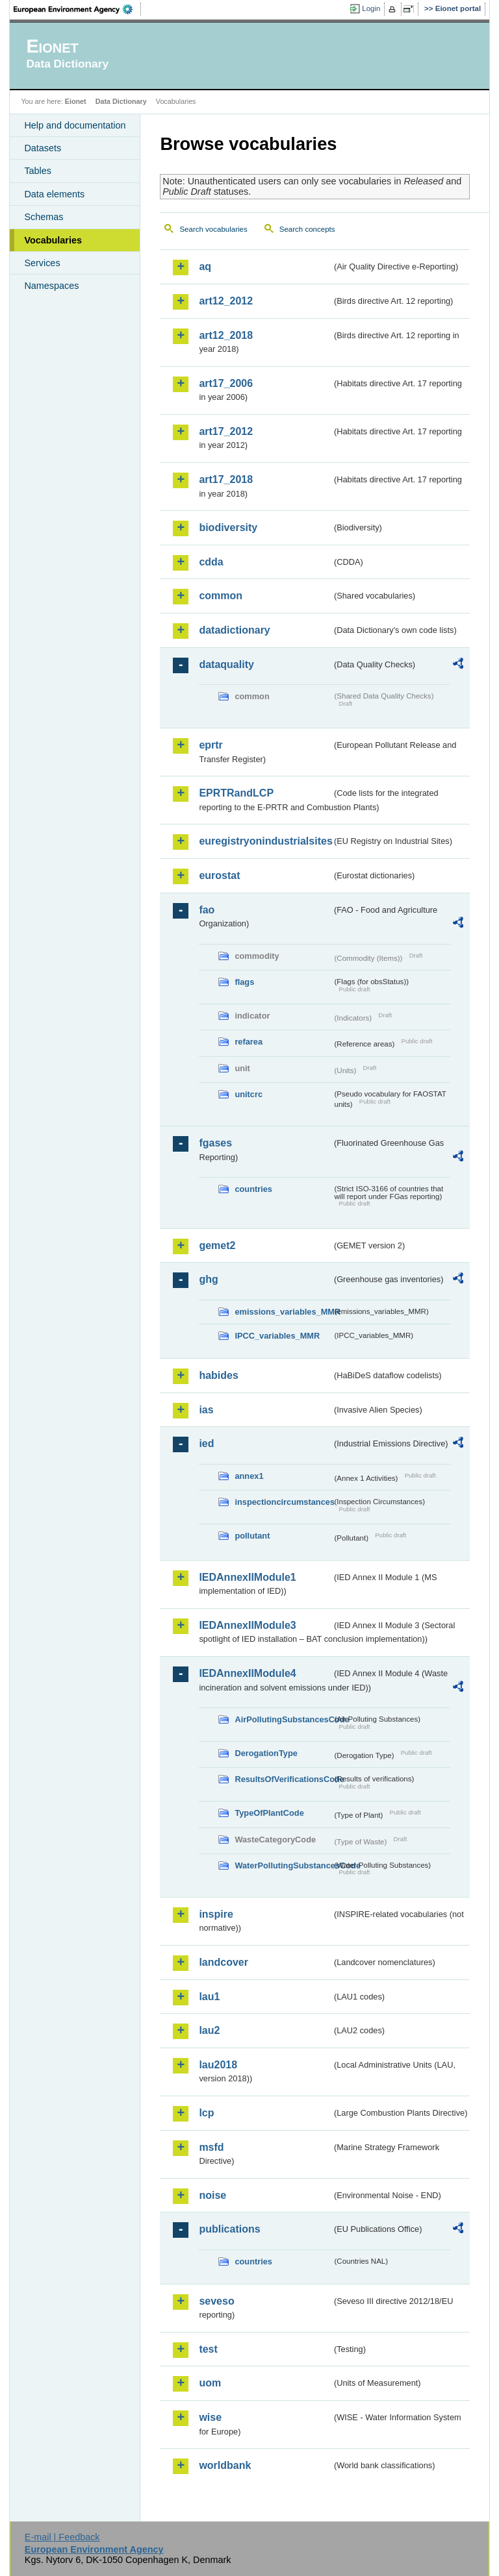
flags (244, 982)
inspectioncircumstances (283, 1502)
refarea (248, 1041)
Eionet (75, 101)
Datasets (42, 148)
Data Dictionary (121, 101)
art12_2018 (226, 335)
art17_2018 (226, 479)
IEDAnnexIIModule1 (247, 1577)
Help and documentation (74, 125)
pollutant (252, 1536)
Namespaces (51, 285)
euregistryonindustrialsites (265, 841)
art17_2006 (226, 383)
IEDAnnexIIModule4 (247, 1673)
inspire (216, 1914)
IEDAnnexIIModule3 (247, 1625)
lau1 (209, 1996)
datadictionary (234, 630)
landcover (223, 1962)
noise (212, 2195)
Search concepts (307, 229)
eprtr (210, 744)
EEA (77, 9)
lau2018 (218, 2064)
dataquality (226, 664)
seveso (216, 2301)
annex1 (249, 1476)
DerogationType (266, 1753)
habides (218, 1375)
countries (253, 1189)
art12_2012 (226, 300)
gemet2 (217, 1245)
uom (210, 2382)
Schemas (43, 217)
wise (210, 2417)
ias (206, 1409)
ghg (208, 1279)
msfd (211, 2147)
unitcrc (248, 1094)
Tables (37, 171)
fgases (215, 1142)
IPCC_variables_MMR (277, 1336)
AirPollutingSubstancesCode (283, 1719)
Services (42, 263)
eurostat (219, 875)
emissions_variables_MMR (283, 1312)
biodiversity (228, 527)
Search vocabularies (213, 229)
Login (371, 8)
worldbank (225, 2465)
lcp (206, 2112)
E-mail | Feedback (62, 2537)
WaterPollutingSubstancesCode (283, 1865)
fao (206, 909)
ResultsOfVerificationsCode (283, 1779)
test (208, 2349)
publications (229, 2229)
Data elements (54, 194)
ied (206, 1443)
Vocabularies (53, 240)
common (220, 595)
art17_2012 (226, 431)
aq (205, 266)
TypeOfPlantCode (269, 1813)
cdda (211, 561)
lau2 (209, 2030)
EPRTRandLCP (236, 793)
